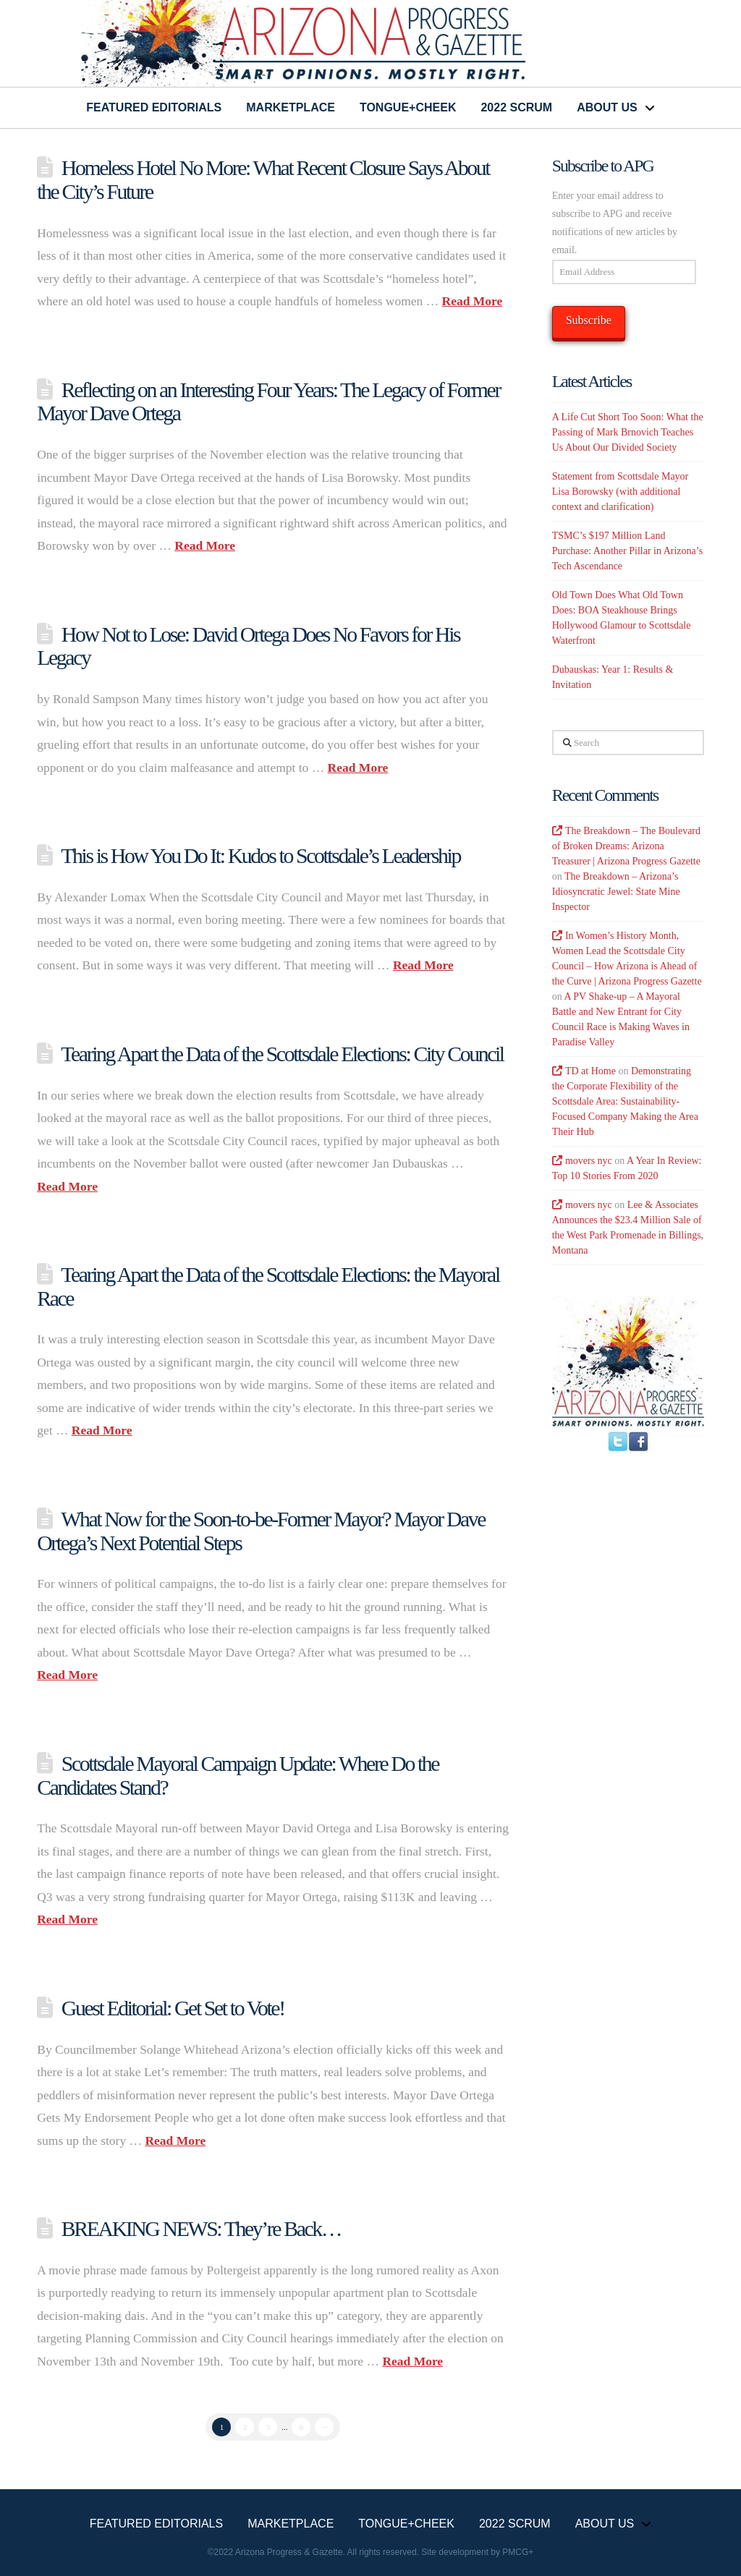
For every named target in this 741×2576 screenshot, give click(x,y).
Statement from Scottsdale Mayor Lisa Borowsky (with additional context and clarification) (620, 491)
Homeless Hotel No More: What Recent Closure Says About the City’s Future (263, 179)
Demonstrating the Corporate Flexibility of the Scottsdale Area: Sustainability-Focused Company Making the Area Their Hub (625, 1101)
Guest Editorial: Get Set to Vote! (173, 2008)
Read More (472, 301)
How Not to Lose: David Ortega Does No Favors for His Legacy (248, 646)
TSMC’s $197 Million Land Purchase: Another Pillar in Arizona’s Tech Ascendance (627, 550)
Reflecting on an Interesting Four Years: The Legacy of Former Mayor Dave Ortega (268, 401)
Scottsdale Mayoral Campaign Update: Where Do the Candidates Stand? (238, 1775)
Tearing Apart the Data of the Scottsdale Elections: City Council (282, 1054)
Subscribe (588, 320)
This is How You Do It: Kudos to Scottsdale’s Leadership (260, 855)
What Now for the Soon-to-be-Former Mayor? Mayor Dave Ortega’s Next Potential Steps (261, 1531)
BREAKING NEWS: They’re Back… (203, 2228)
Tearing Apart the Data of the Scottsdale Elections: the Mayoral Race (268, 1286)
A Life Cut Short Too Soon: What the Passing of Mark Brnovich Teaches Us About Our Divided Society (627, 432)
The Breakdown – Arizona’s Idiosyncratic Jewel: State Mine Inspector (616, 891)
